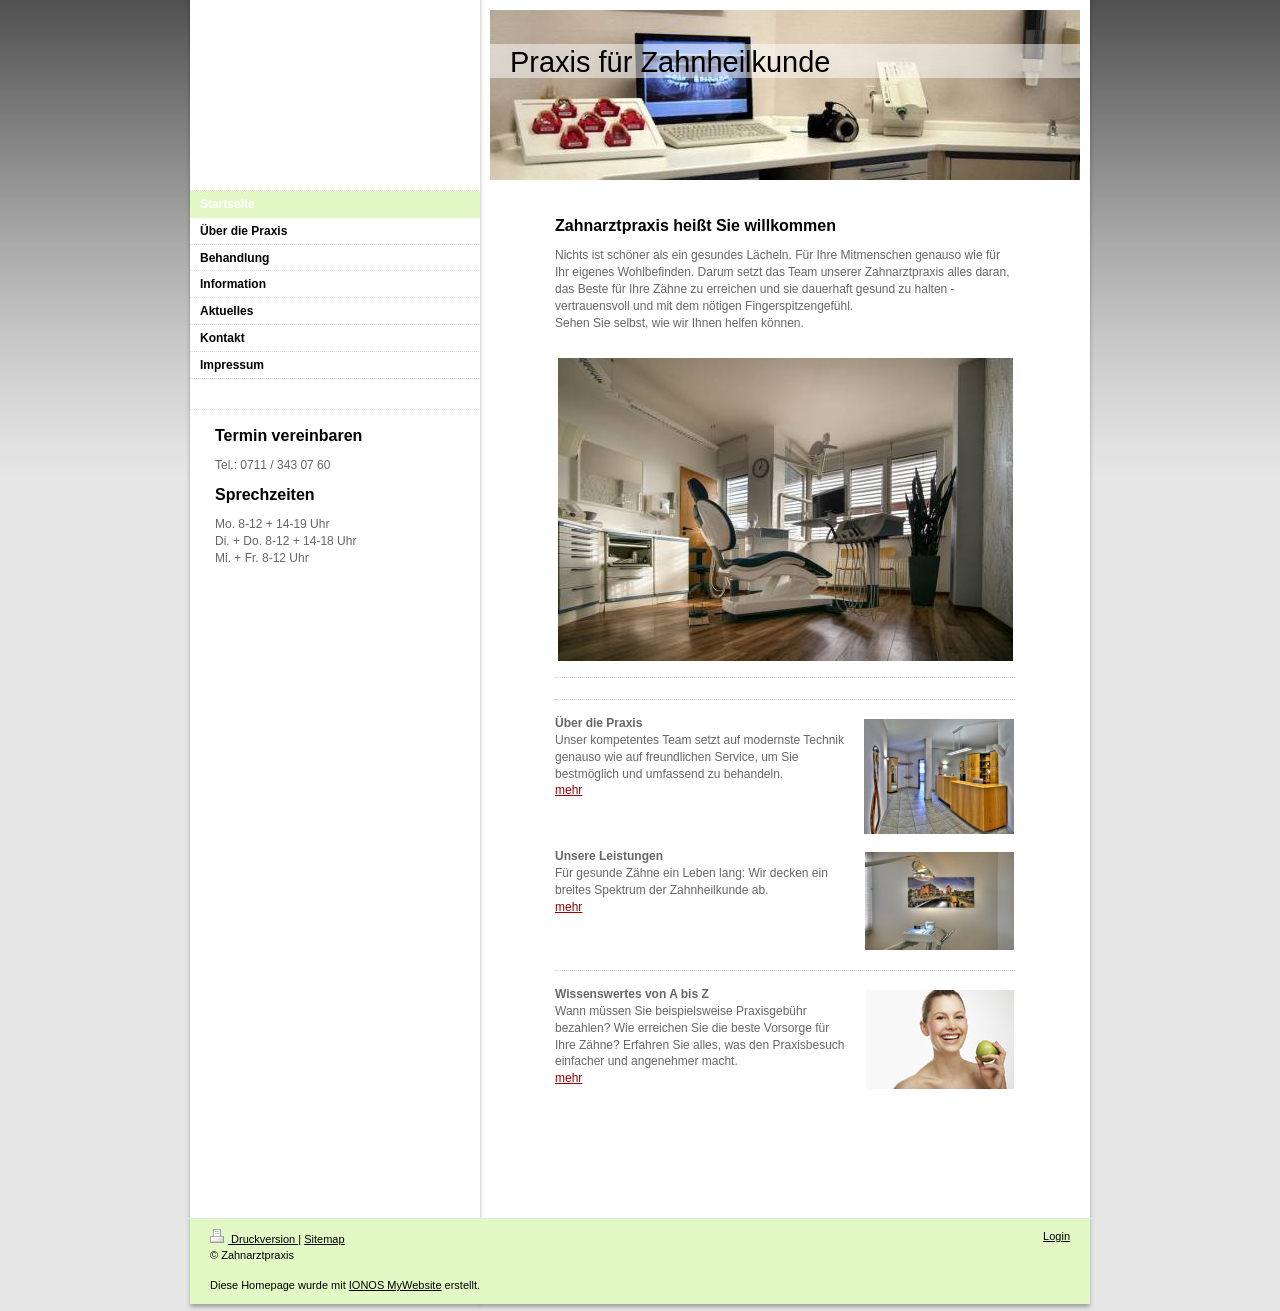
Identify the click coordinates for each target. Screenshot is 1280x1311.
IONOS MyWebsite (395, 1285)
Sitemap (324, 1239)
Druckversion (254, 1239)
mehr (568, 790)
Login (1056, 1236)
